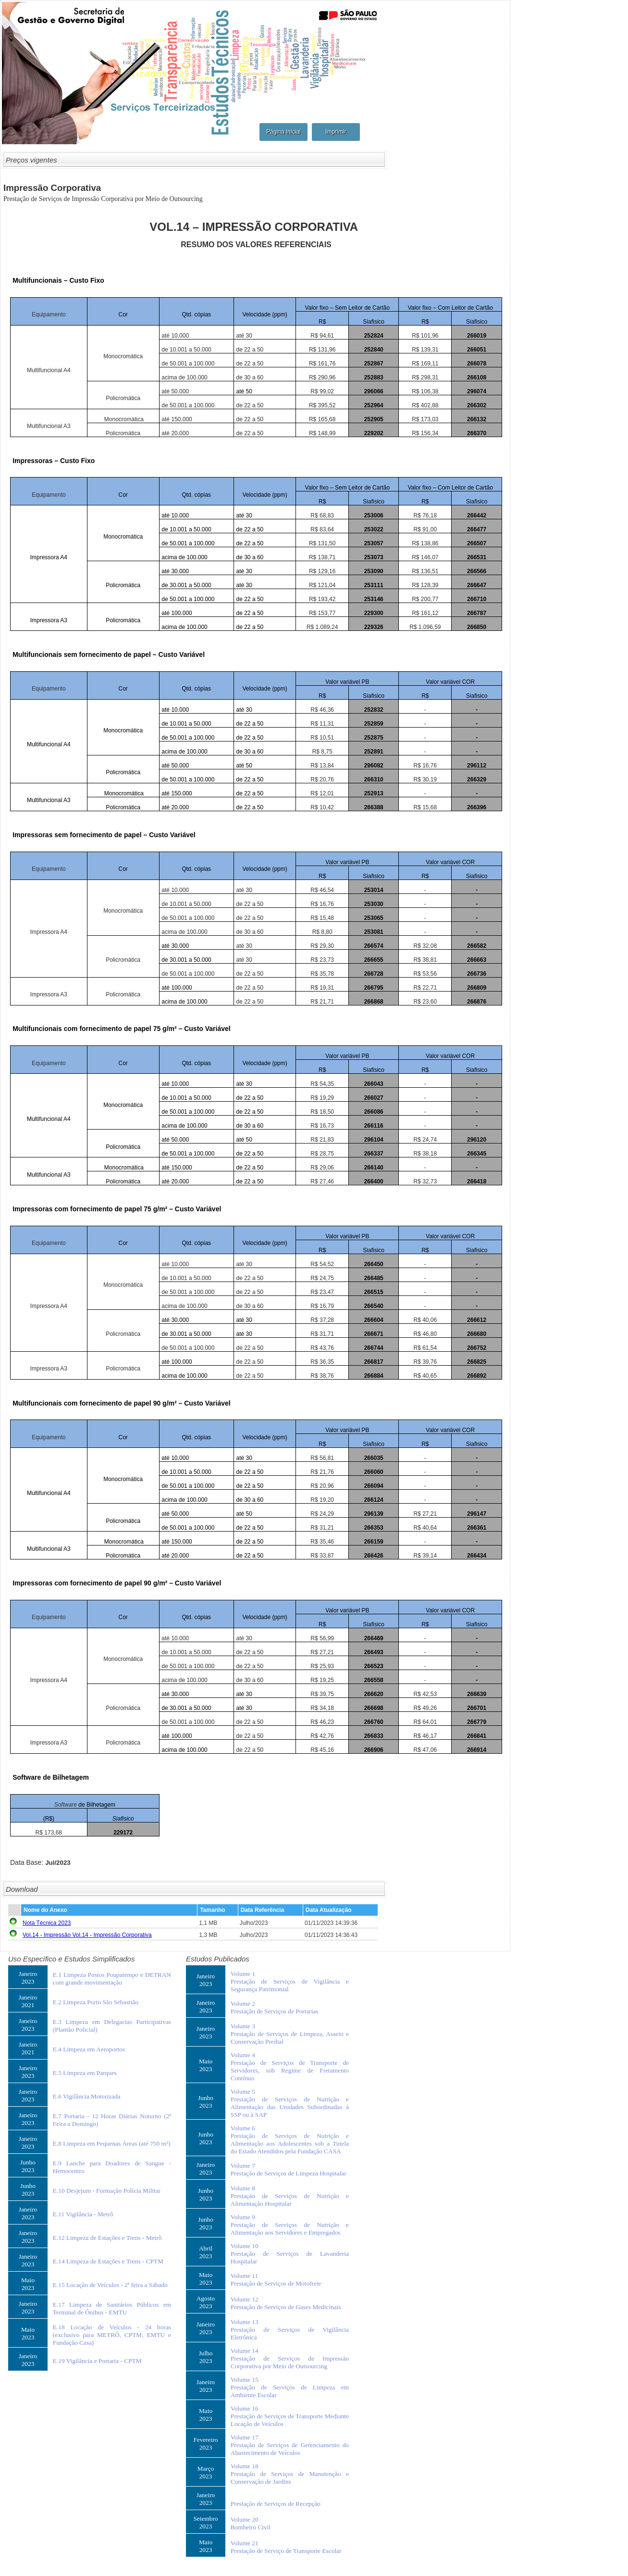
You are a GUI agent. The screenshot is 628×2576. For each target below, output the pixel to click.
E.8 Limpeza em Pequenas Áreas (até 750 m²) (112, 2143)
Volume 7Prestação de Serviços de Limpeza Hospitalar (288, 2169)
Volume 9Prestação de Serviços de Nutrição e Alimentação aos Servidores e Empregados (290, 2224)
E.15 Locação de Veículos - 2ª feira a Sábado (110, 2284)
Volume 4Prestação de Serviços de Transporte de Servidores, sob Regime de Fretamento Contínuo (290, 2066)
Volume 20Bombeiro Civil (251, 2523)
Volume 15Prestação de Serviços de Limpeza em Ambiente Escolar (290, 2387)
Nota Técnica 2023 (47, 1923)
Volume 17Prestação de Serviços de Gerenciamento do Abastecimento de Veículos (290, 2445)
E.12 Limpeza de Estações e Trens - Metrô (107, 2237)
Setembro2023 (205, 2522)
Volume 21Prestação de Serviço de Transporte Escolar (286, 2546)
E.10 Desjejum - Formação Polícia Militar (106, 2190)
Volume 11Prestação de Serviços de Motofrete (276, 2279)
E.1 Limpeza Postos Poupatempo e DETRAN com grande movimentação (112, 1978)
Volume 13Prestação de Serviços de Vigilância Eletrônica (290, 2329)
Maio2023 (28, 2283)
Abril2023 (205, 2252)
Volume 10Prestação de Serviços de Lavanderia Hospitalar (290, 2253)
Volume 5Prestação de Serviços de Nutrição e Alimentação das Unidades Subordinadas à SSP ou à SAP (290, 2103)
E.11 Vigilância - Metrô (83, 2214)
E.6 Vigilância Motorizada (87, 2096)
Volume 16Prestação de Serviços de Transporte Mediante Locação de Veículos (290, 2416)
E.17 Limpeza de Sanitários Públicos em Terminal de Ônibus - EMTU (112, 2308)
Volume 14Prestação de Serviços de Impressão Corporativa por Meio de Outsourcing (290, 2358)
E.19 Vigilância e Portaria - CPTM (97, 2360)
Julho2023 (206, 2357)
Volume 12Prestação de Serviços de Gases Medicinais (286, 2303)
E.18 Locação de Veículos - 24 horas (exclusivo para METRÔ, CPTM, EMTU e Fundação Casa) (112, 2335)
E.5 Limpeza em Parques (85, 2072)
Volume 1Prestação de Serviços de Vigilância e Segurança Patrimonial (290, 1981)
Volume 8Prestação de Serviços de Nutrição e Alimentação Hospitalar (290, 2196)
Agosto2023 (206, 2302)
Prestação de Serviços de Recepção (275, 2503)
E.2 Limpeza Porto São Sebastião (95, 2002)
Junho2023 (28, 2166)
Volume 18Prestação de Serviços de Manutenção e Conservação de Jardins (290, 2474)
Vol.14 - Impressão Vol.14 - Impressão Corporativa (87, 1935)
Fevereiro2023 (205, 2443)
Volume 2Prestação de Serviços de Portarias (275, 2007)
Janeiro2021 (28, 2001)
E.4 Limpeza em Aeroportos (89, 2049)
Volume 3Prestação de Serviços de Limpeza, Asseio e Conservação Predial (290, 2034)
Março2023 (205, 2472)
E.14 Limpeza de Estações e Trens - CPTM (108, 2261)
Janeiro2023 (28, 1977)
